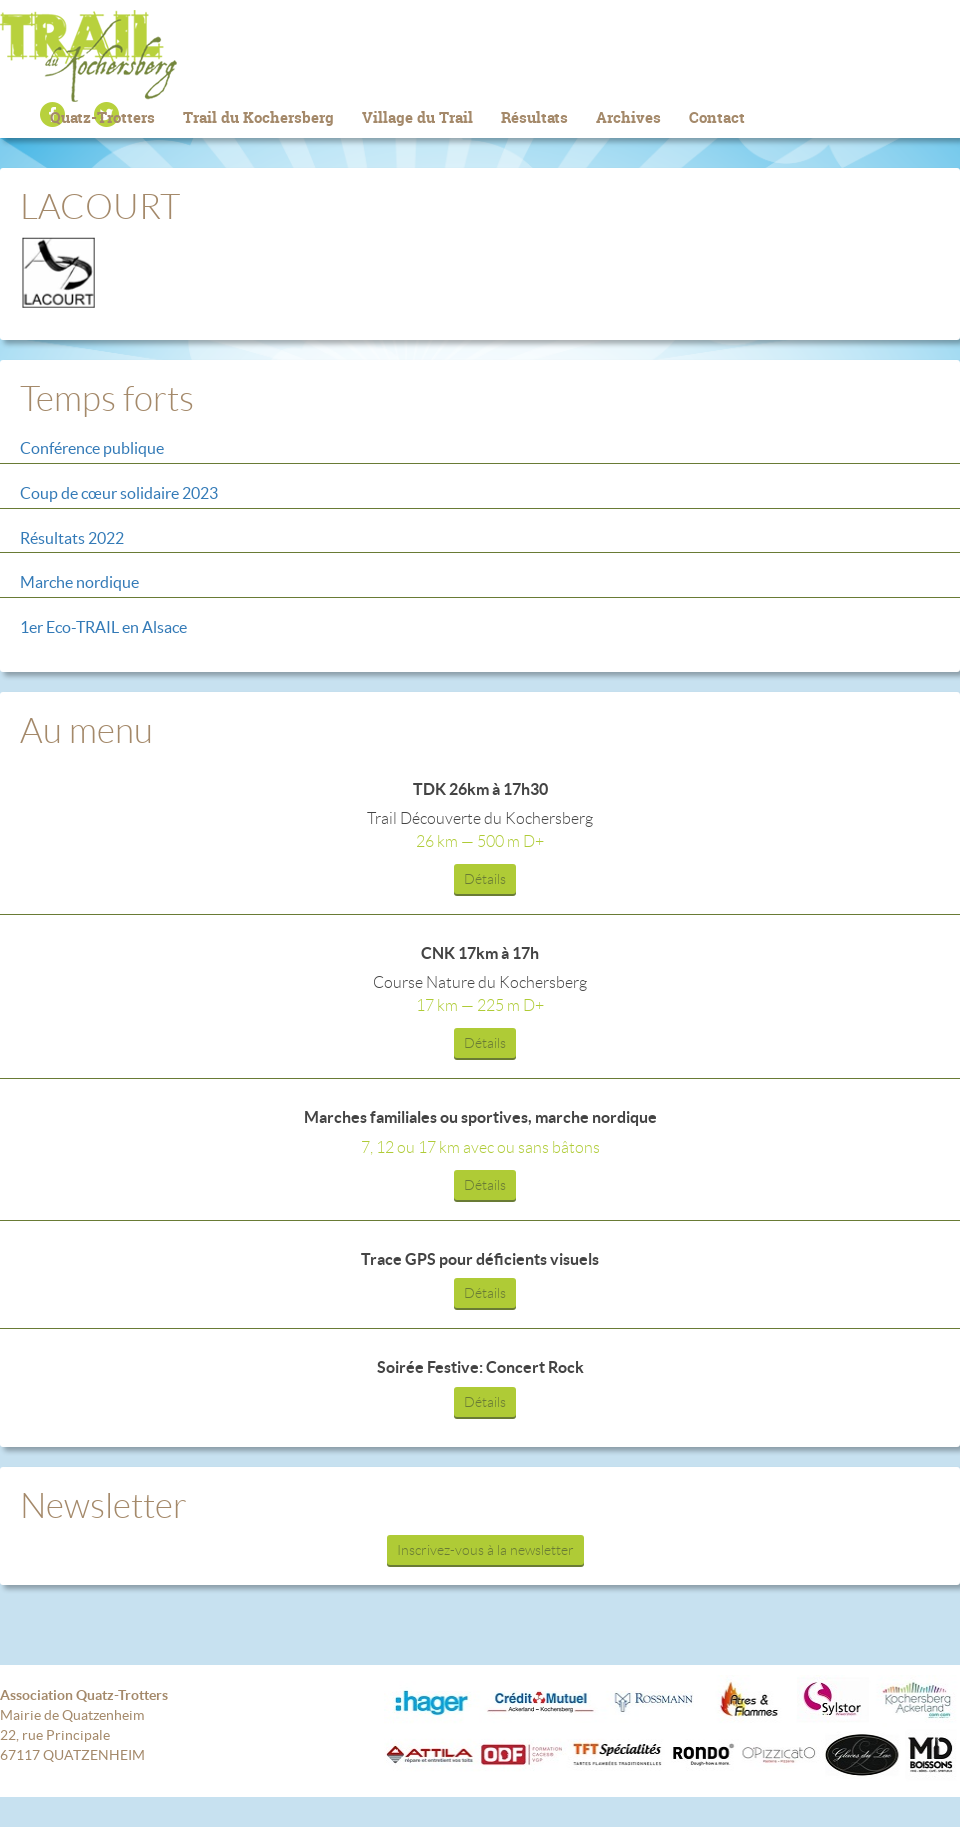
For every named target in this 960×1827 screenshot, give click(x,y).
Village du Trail (417, 117)
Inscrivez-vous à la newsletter (485, 1550)
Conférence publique (92, 448)
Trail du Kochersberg (480, 56)
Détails (485, 879)
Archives (628, 117)
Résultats (534, 117)
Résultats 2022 (72, 538)
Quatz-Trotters (102, 117)
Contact (717, 117)
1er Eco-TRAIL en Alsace (103, 627)
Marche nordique (79, 582)
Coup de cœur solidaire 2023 (119, 493)
